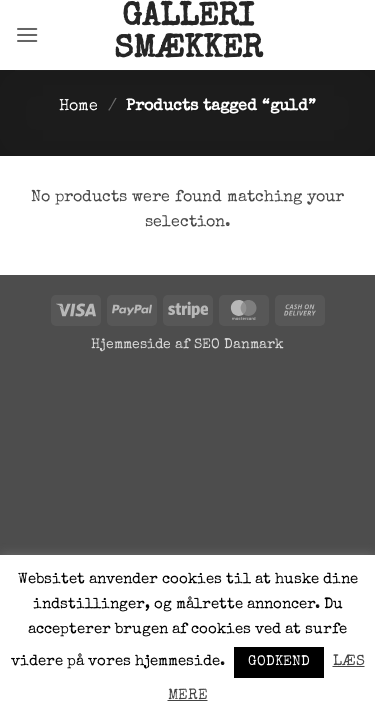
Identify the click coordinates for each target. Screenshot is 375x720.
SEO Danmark (239, 345)
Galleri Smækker (188, 35)
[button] (27, 34)
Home (78, 107)
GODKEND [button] (279, 662)
